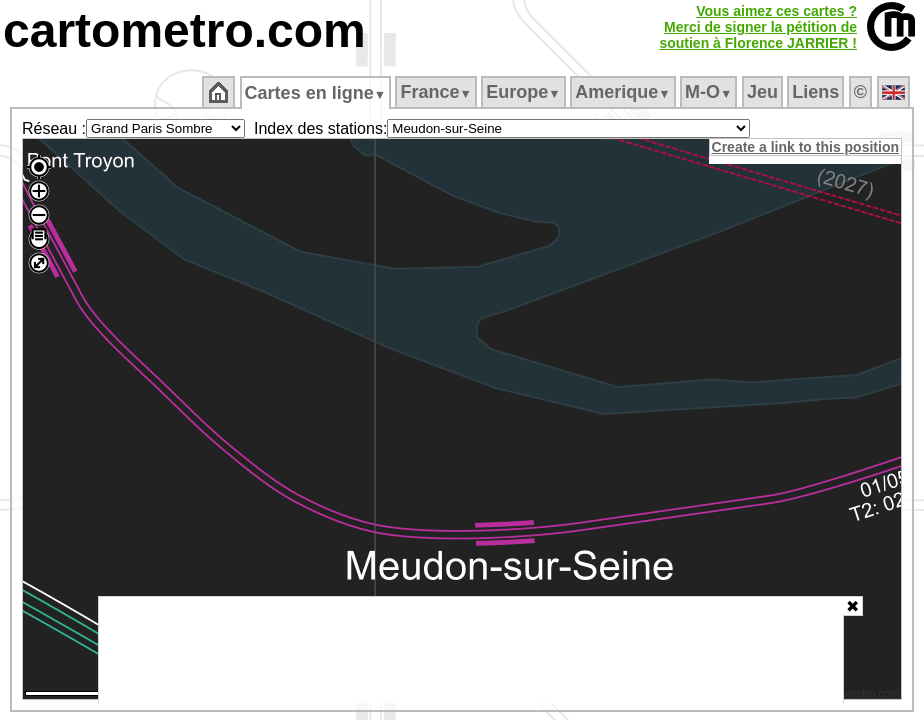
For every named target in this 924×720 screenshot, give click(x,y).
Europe (525, 92)
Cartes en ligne (316, 93)
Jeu (763, 92)
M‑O (710, 92)
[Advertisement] (471, 650)
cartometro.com (184, 30)
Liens (817, 92)
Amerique (624, 92)
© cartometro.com (857, 696)
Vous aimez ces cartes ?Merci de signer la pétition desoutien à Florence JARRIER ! (758, 27)
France (437, 92)
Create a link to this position (806, 147)
